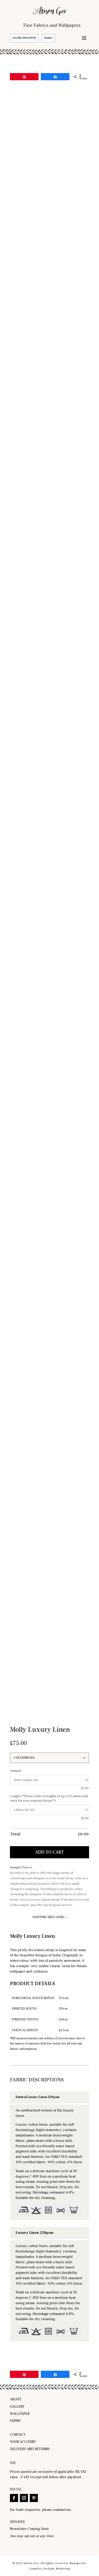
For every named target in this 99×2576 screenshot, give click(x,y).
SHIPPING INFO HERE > (49, 1917)
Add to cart (49, 1852)
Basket (48, 38)
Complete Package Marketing (49, 2568)
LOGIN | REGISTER (24, 38)
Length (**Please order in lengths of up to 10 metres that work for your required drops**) (49, 1798)
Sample (23, 1771)
